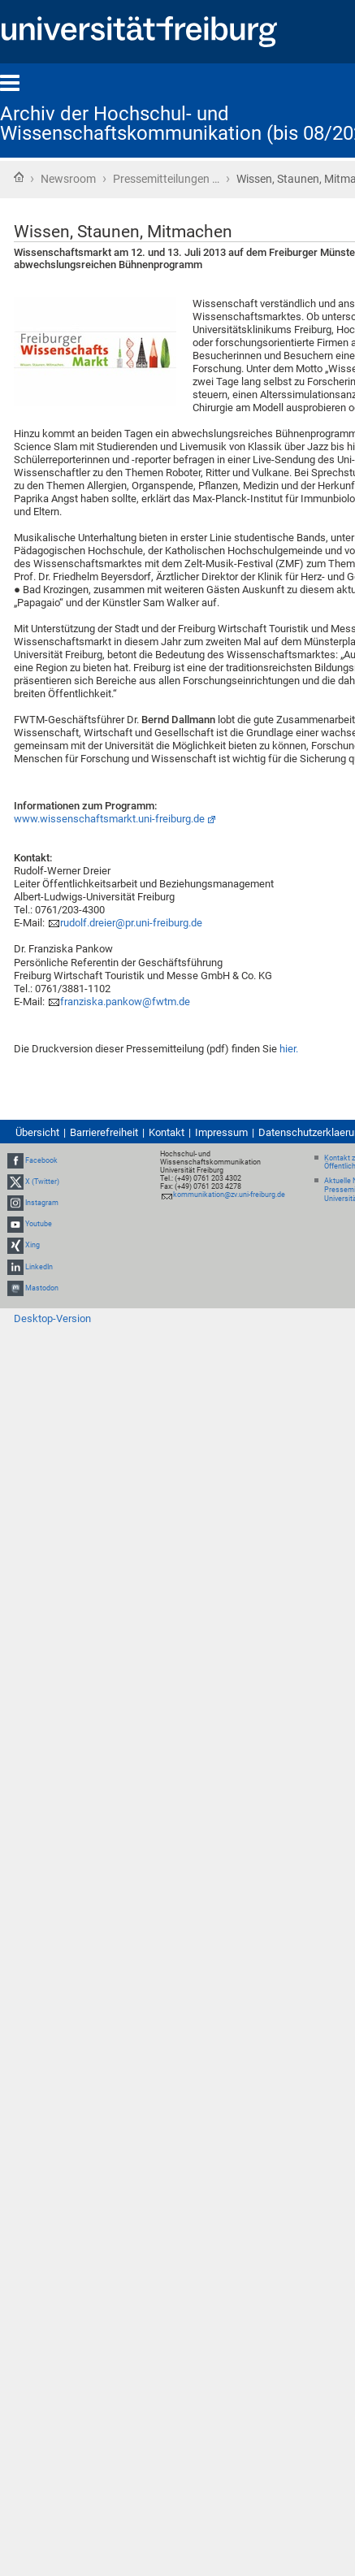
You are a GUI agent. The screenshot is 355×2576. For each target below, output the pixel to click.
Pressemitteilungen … (166, 178)
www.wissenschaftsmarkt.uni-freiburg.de (109, 819)
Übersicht (37, 1132)
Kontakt (166, 1132)
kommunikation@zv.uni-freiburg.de (229, 1194)
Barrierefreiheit (104, 1132)
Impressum (221, 1132)
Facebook (41, 1160)
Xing (32, 1245)
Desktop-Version (52, 1318)
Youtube (38, 1224)
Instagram (41, 1203)
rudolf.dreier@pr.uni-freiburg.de (131, 923)
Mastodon (41, 1288)
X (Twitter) (42, 1181)
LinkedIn (39, 1267)
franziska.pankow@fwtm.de (125, 1001)
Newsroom (68, 178)
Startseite (19, 177)
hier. (288, 1049)
